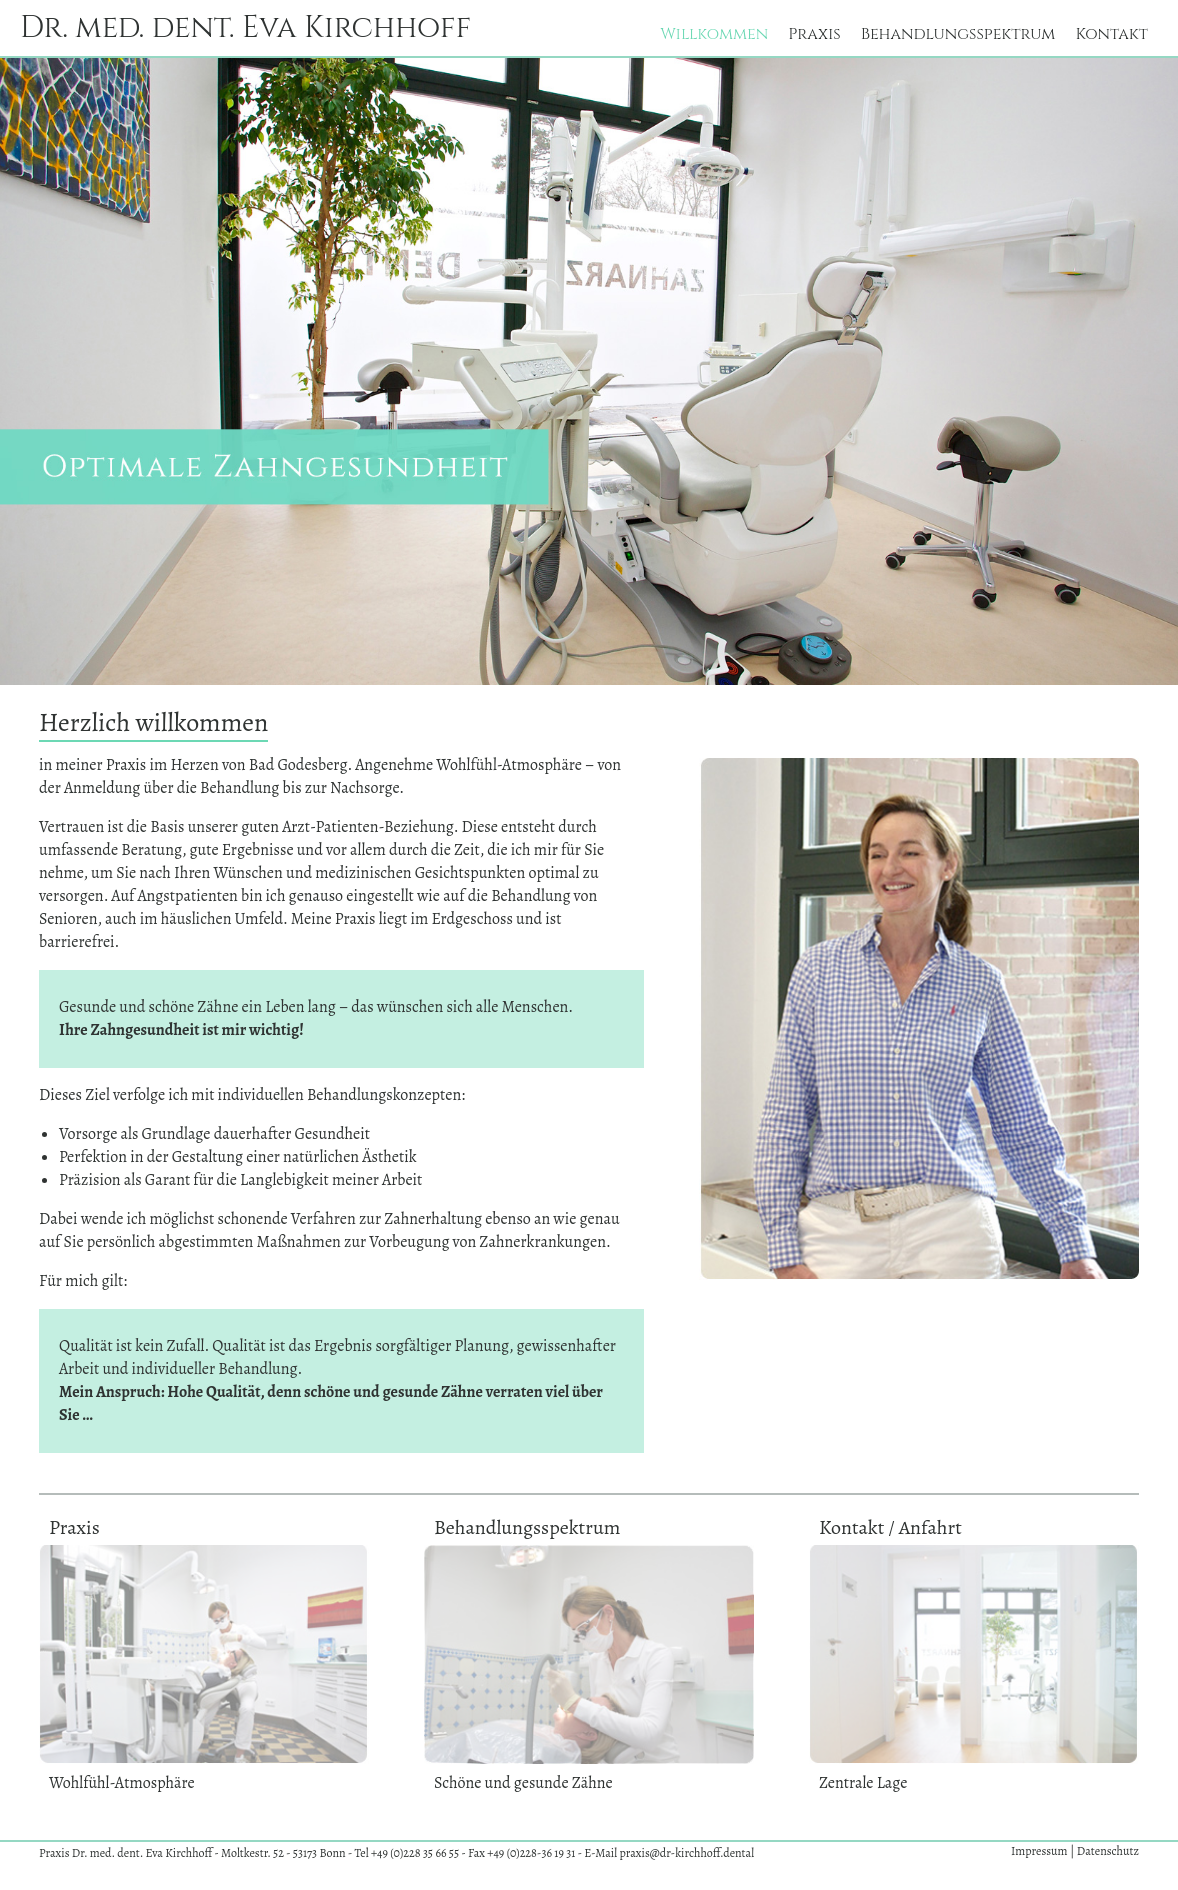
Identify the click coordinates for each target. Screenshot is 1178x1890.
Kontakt (1111, 34)
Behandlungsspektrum (958, 34)
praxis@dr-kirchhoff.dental (686, 1853)
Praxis (814, 34)
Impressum (1040, 1851)
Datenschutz (1108, 1851)
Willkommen (714, 34)
